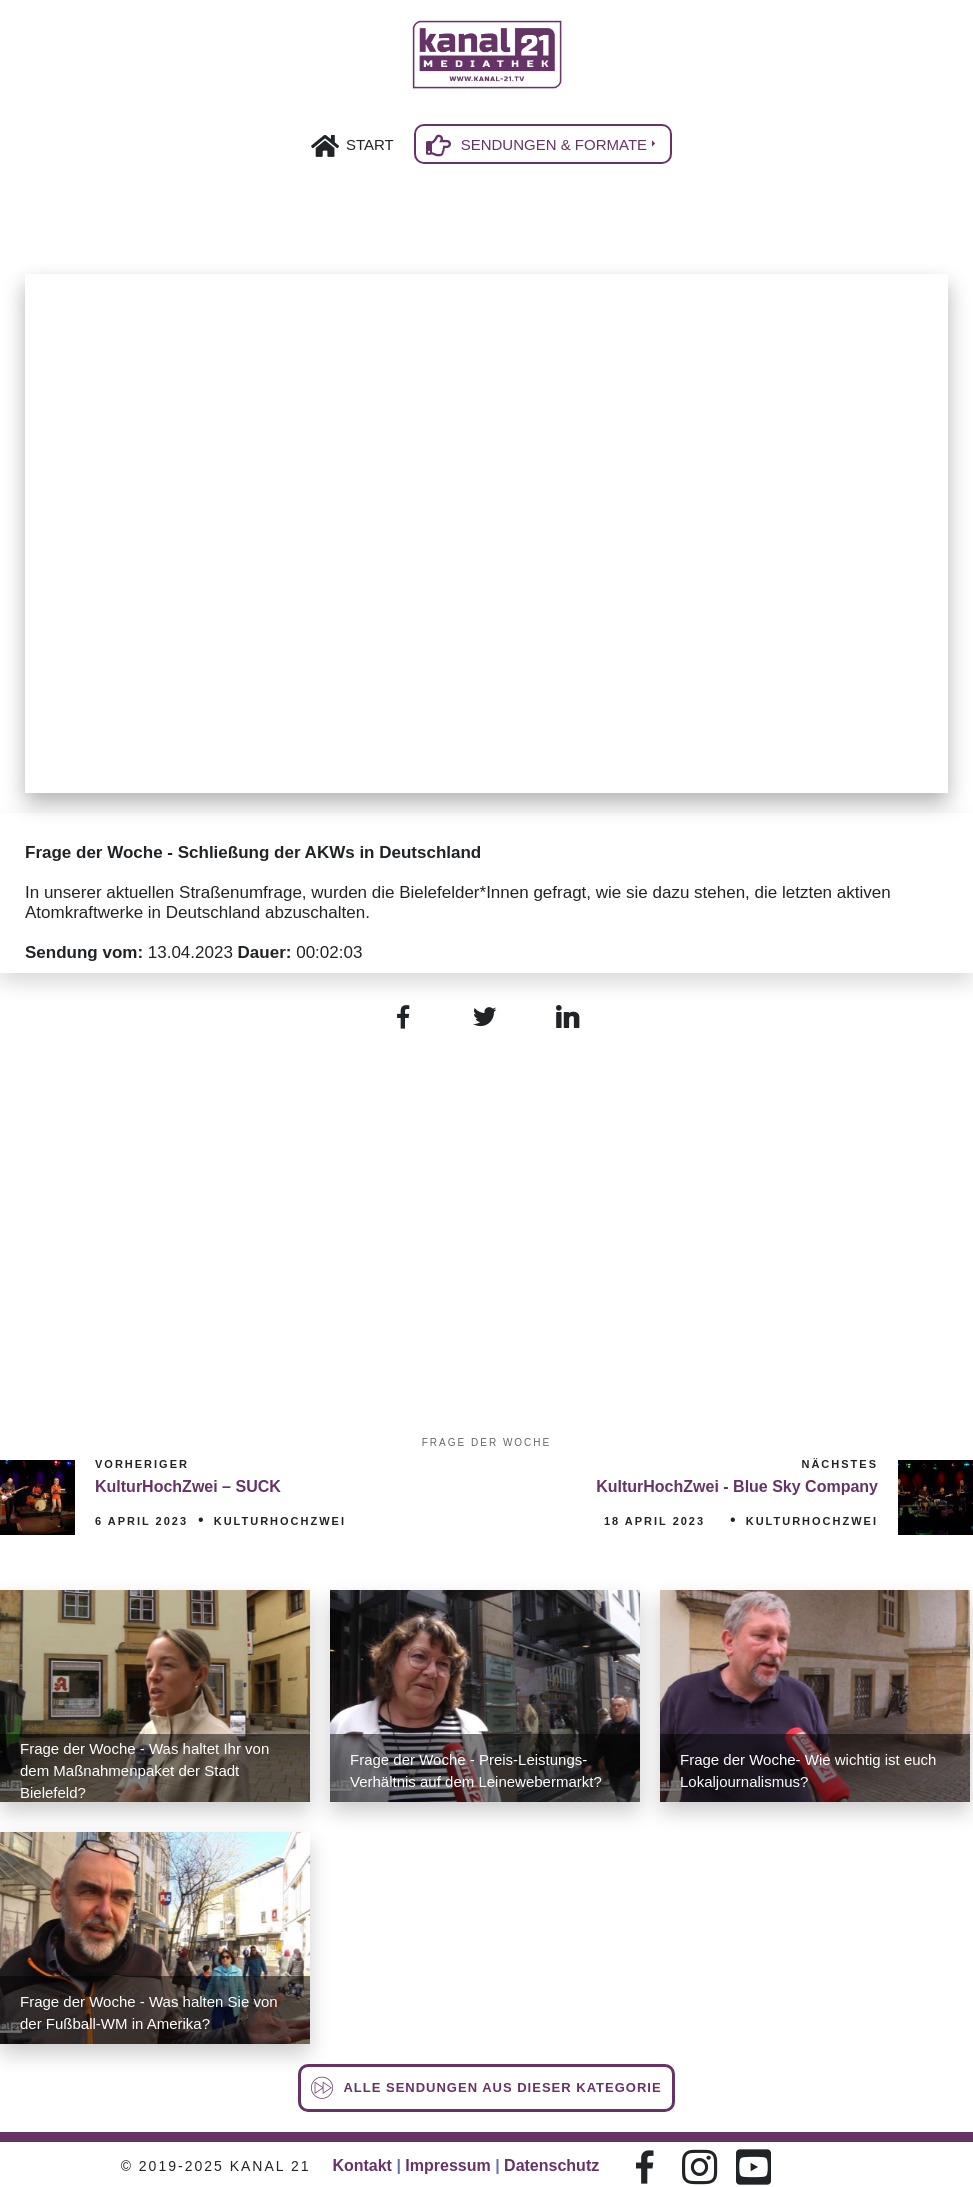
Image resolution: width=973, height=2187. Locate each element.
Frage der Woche (486, 1442)
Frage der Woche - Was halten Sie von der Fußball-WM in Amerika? (149, 2012)
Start (370, 144)
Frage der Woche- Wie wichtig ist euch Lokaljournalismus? (808, 1770)
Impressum (447, 2165)
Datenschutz (551, 2165)
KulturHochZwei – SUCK (188, 1486)
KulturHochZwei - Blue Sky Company (737, 1486)
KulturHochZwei (280, 1521)
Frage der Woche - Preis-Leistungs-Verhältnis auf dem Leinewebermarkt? (476, 1770)
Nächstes (839, 1464)
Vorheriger (142, 1464)
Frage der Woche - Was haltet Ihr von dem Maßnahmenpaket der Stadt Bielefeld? (144, 1770)
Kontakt (362, 2165)
